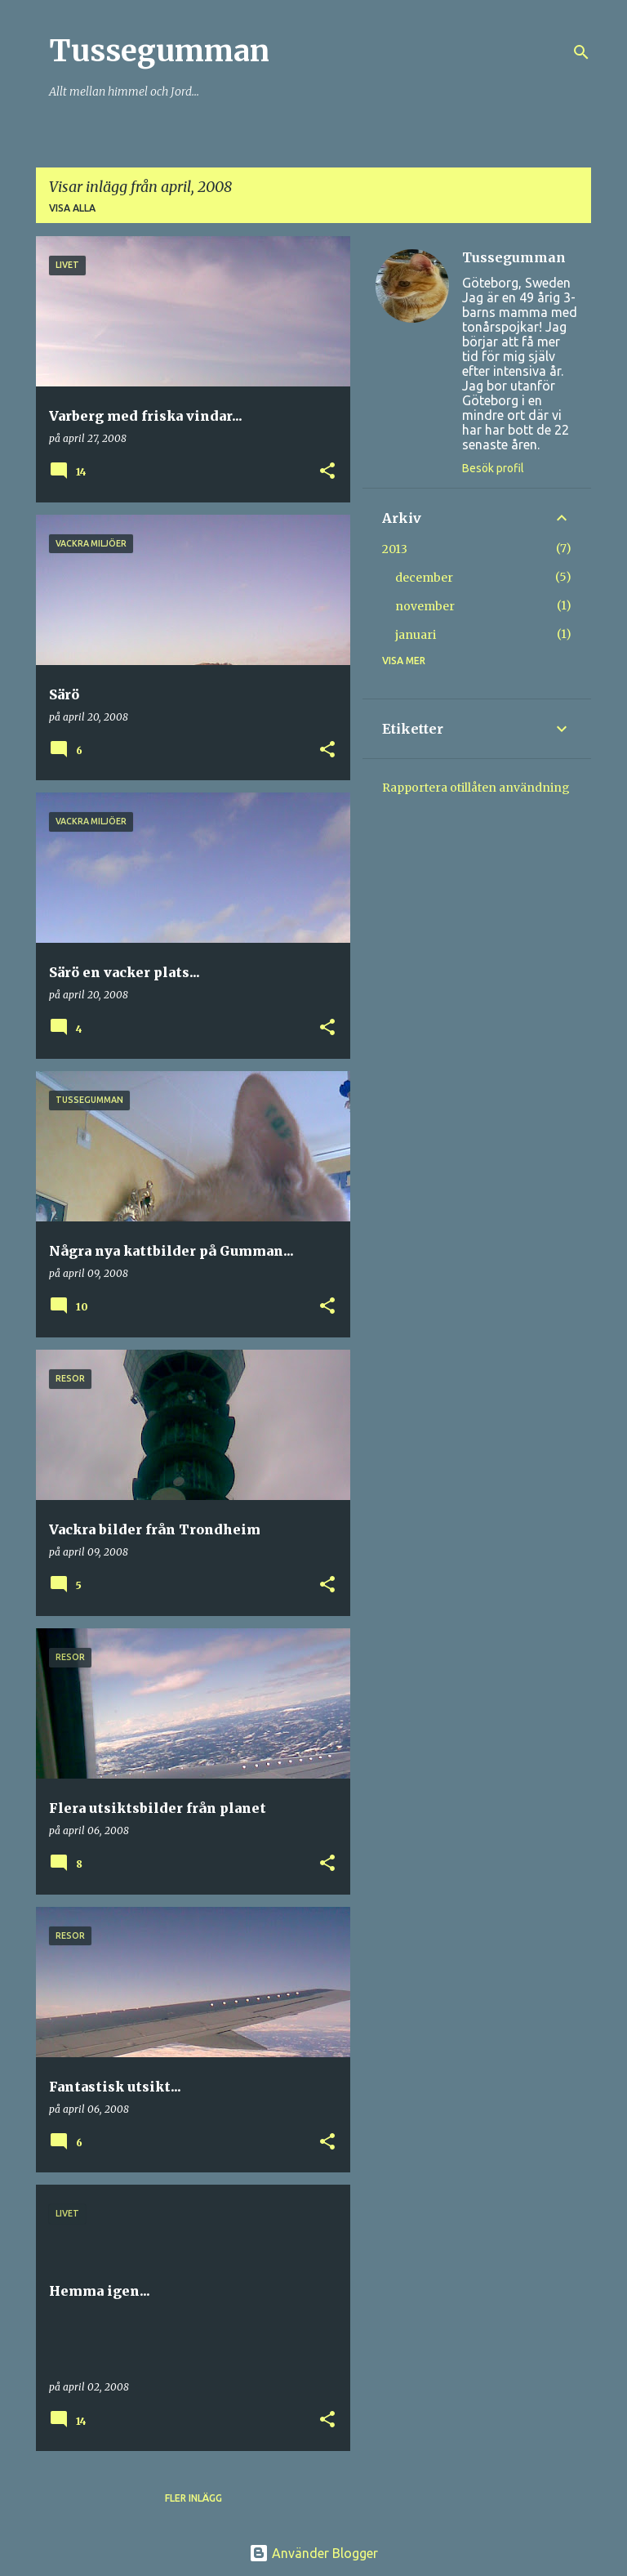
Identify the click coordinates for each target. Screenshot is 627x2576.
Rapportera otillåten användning (476, 787)
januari (415, 634)
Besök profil (493, 468)
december (424, 577)
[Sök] (581, 52)
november (425, 606)
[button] (327, 472)
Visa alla (72, 208)
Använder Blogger (313, 2553)
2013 (394, 549)
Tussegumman (159, 51)
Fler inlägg (193, 2498)
